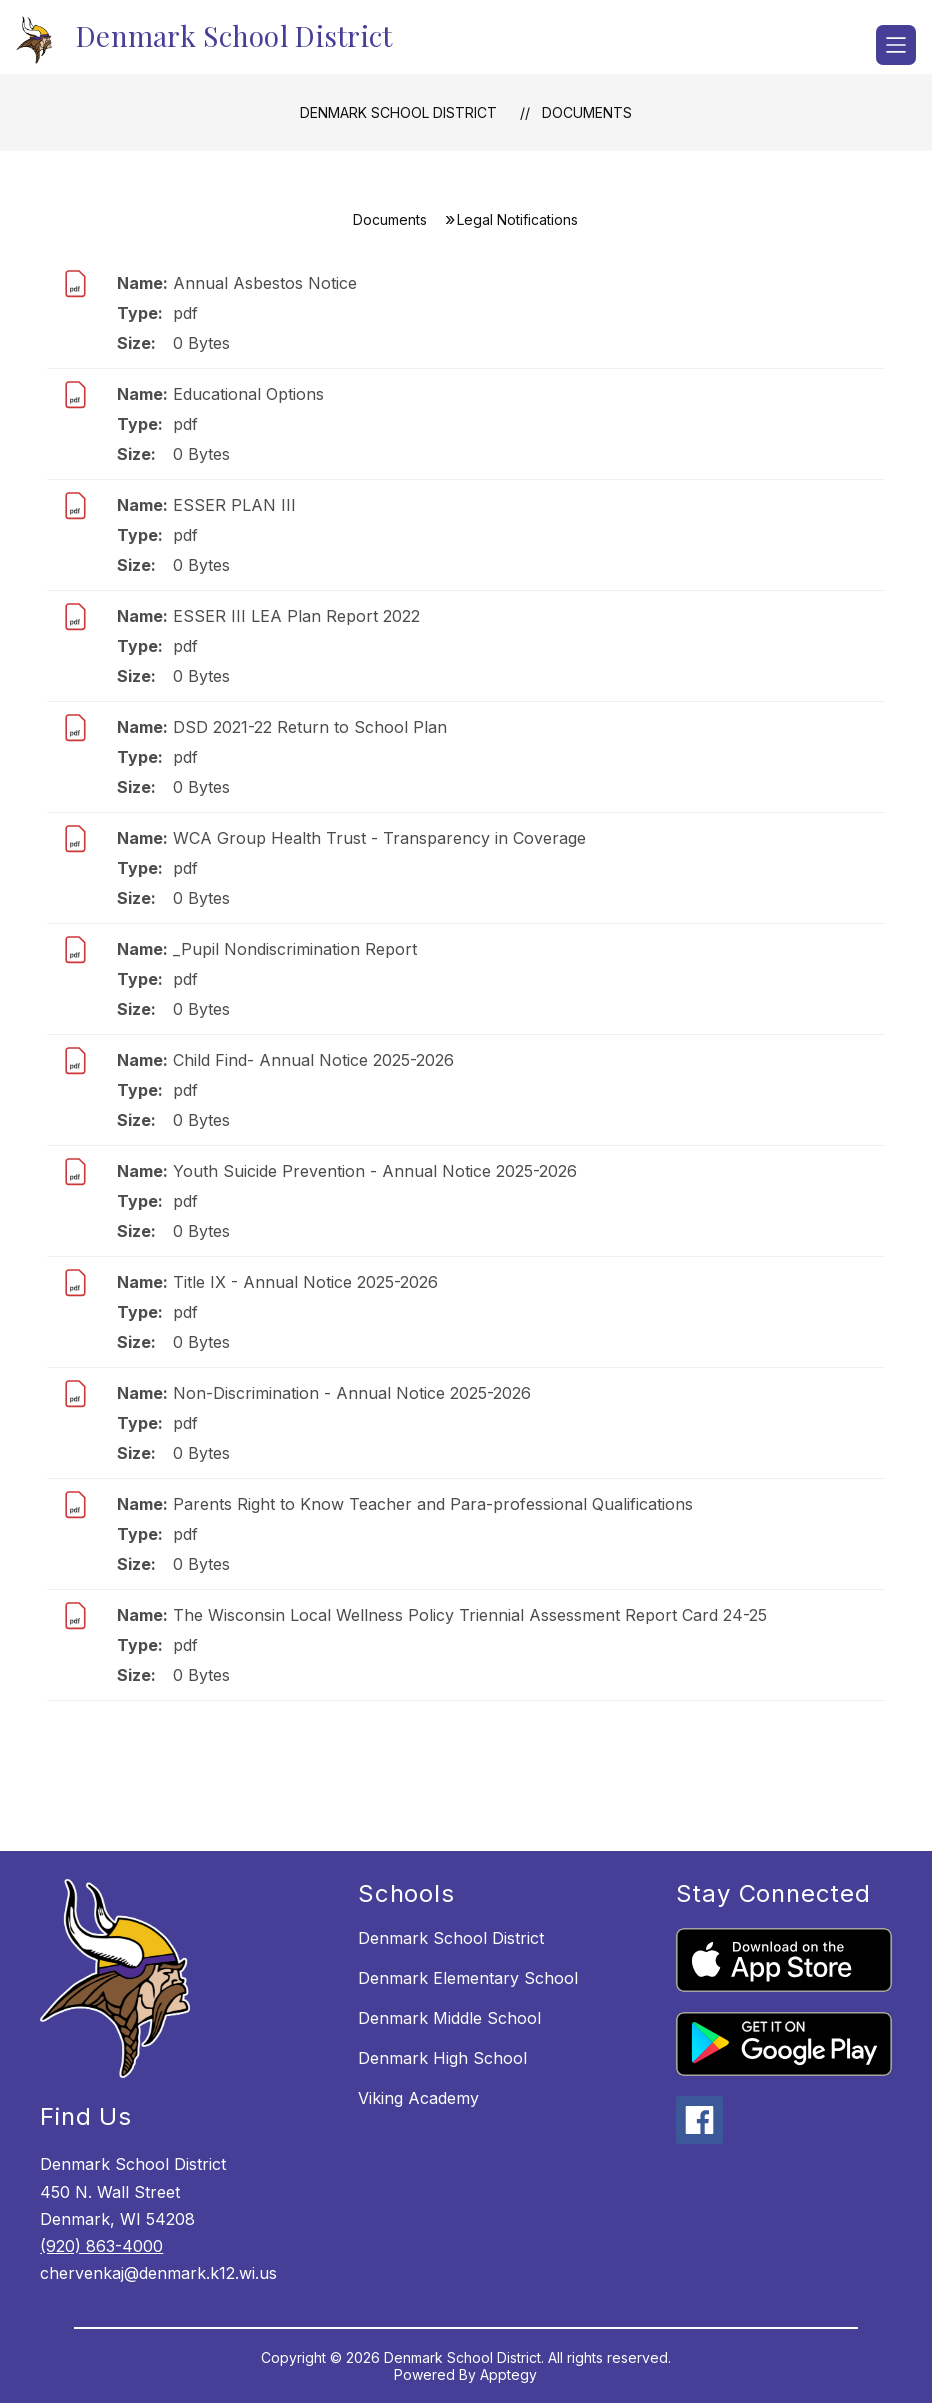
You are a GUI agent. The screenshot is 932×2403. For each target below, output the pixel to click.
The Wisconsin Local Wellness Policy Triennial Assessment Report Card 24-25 (470, 1615)
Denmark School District (398, 112)
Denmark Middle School (449, 2018)
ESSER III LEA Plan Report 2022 (296, 616)
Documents (587, 112)
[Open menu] (896, 45)
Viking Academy (418, 2098)
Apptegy (508, 2374)
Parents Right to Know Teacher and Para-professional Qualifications (433, 1504)
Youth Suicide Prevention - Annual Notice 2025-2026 (375, 1171)
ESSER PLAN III (234, 505)
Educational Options (248, 394)
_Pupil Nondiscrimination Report (295, 949)
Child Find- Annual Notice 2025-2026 (313, 1060)
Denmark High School (442, 2058)
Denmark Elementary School (468, 1978)
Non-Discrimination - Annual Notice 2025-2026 (352, 1393)
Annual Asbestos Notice (265, 283)
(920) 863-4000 (101, 2246)
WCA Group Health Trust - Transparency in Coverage (379, 838)
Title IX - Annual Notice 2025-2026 (305, 1282)
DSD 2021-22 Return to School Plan (310, 727)
